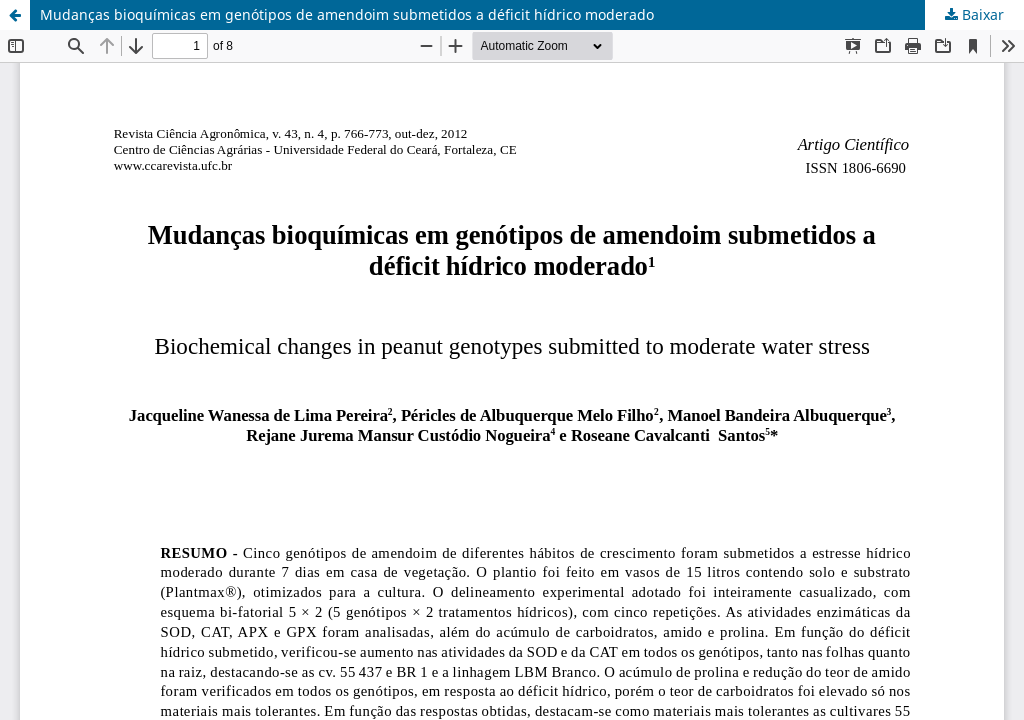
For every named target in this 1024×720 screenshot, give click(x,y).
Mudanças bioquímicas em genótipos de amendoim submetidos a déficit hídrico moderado (347, 14)
